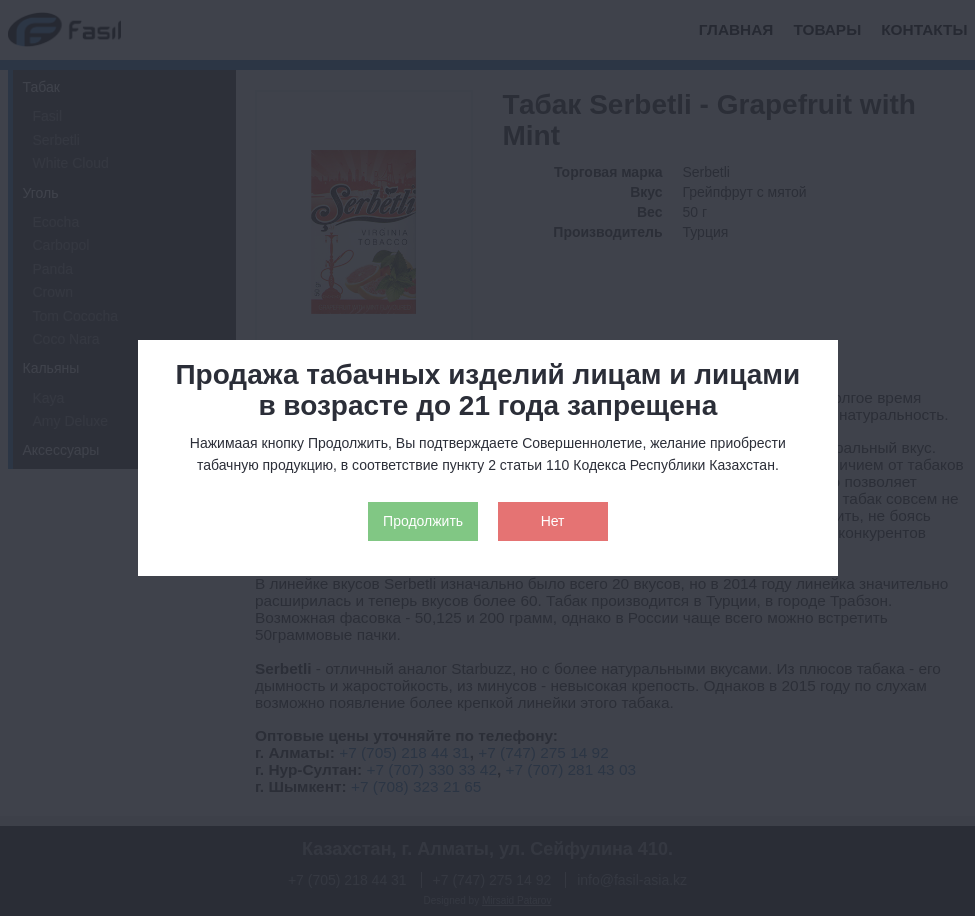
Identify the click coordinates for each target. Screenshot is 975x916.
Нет (553, 521)
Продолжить (423, 521)
